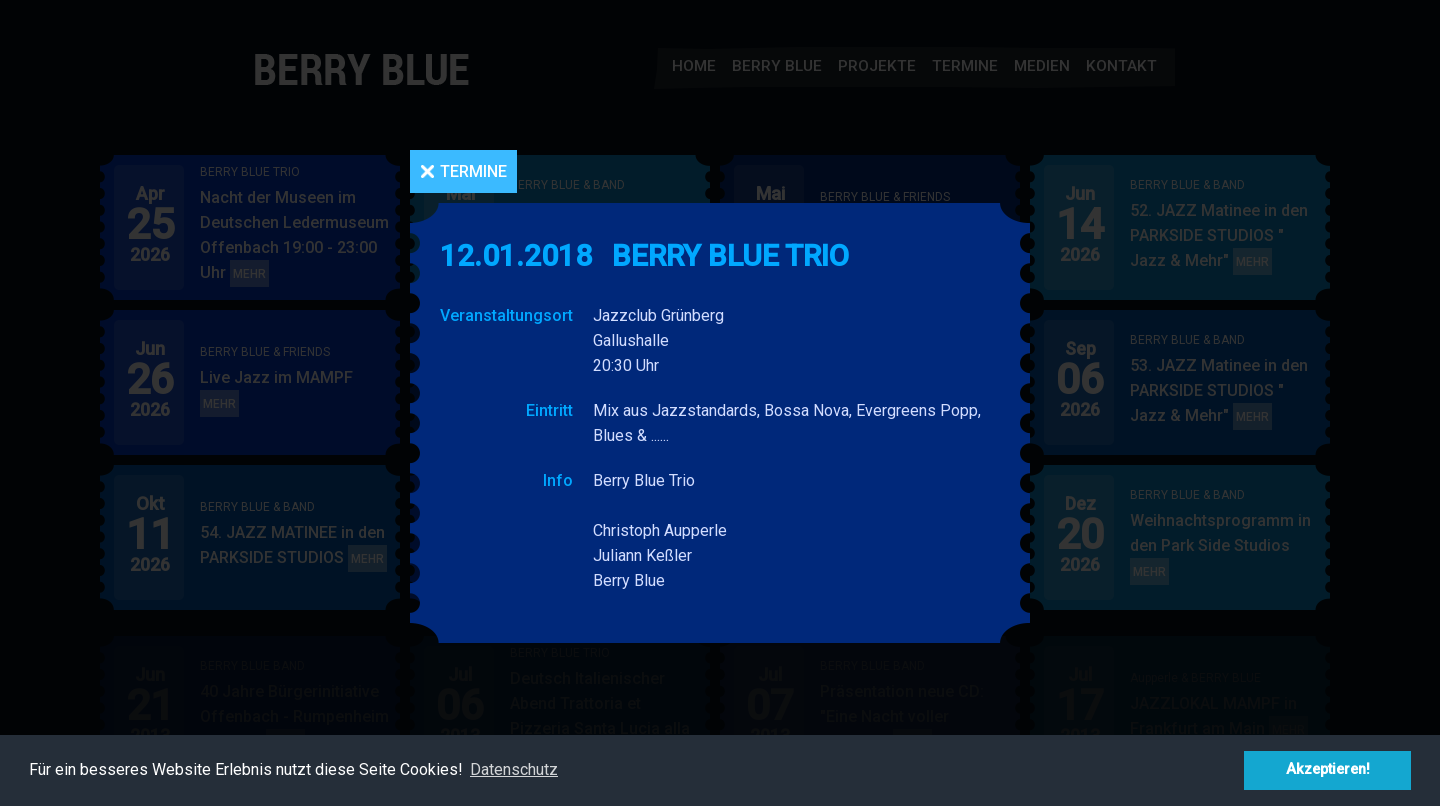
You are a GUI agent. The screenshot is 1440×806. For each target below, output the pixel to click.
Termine (473, 171)
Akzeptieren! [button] (1328, 769)
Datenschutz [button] (514, 769)
